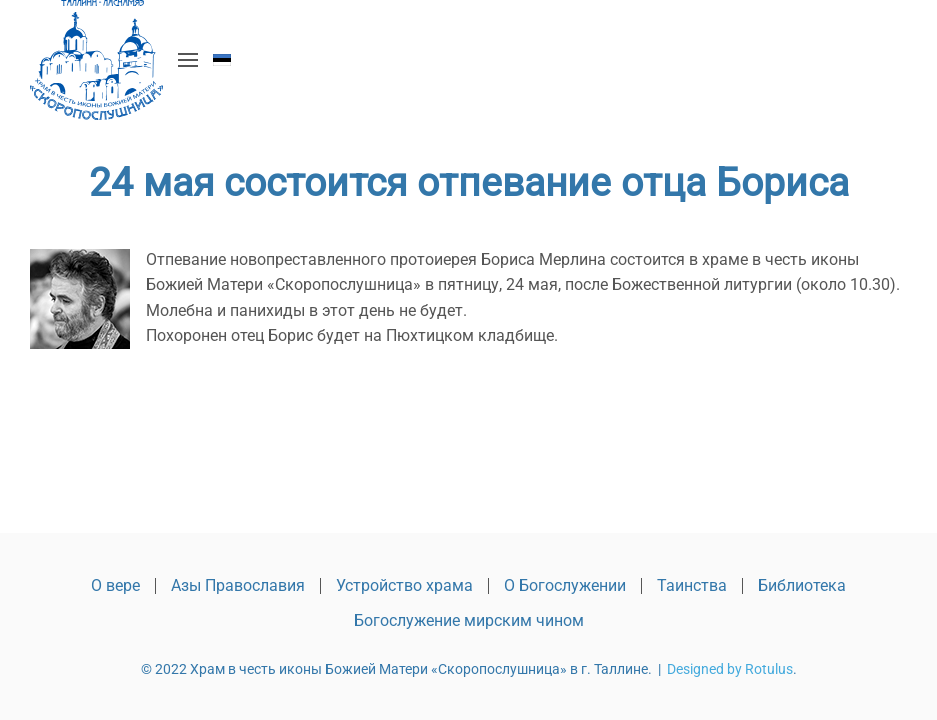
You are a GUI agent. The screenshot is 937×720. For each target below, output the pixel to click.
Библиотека (802, 585)
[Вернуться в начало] (96, 60)
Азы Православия (238, 585)
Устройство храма (404, 585)
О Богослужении (565, 585)
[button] (188, 60)
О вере (115, 585)
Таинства (692, 585)
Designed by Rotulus (730, 669)
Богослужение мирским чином (469, 620)
